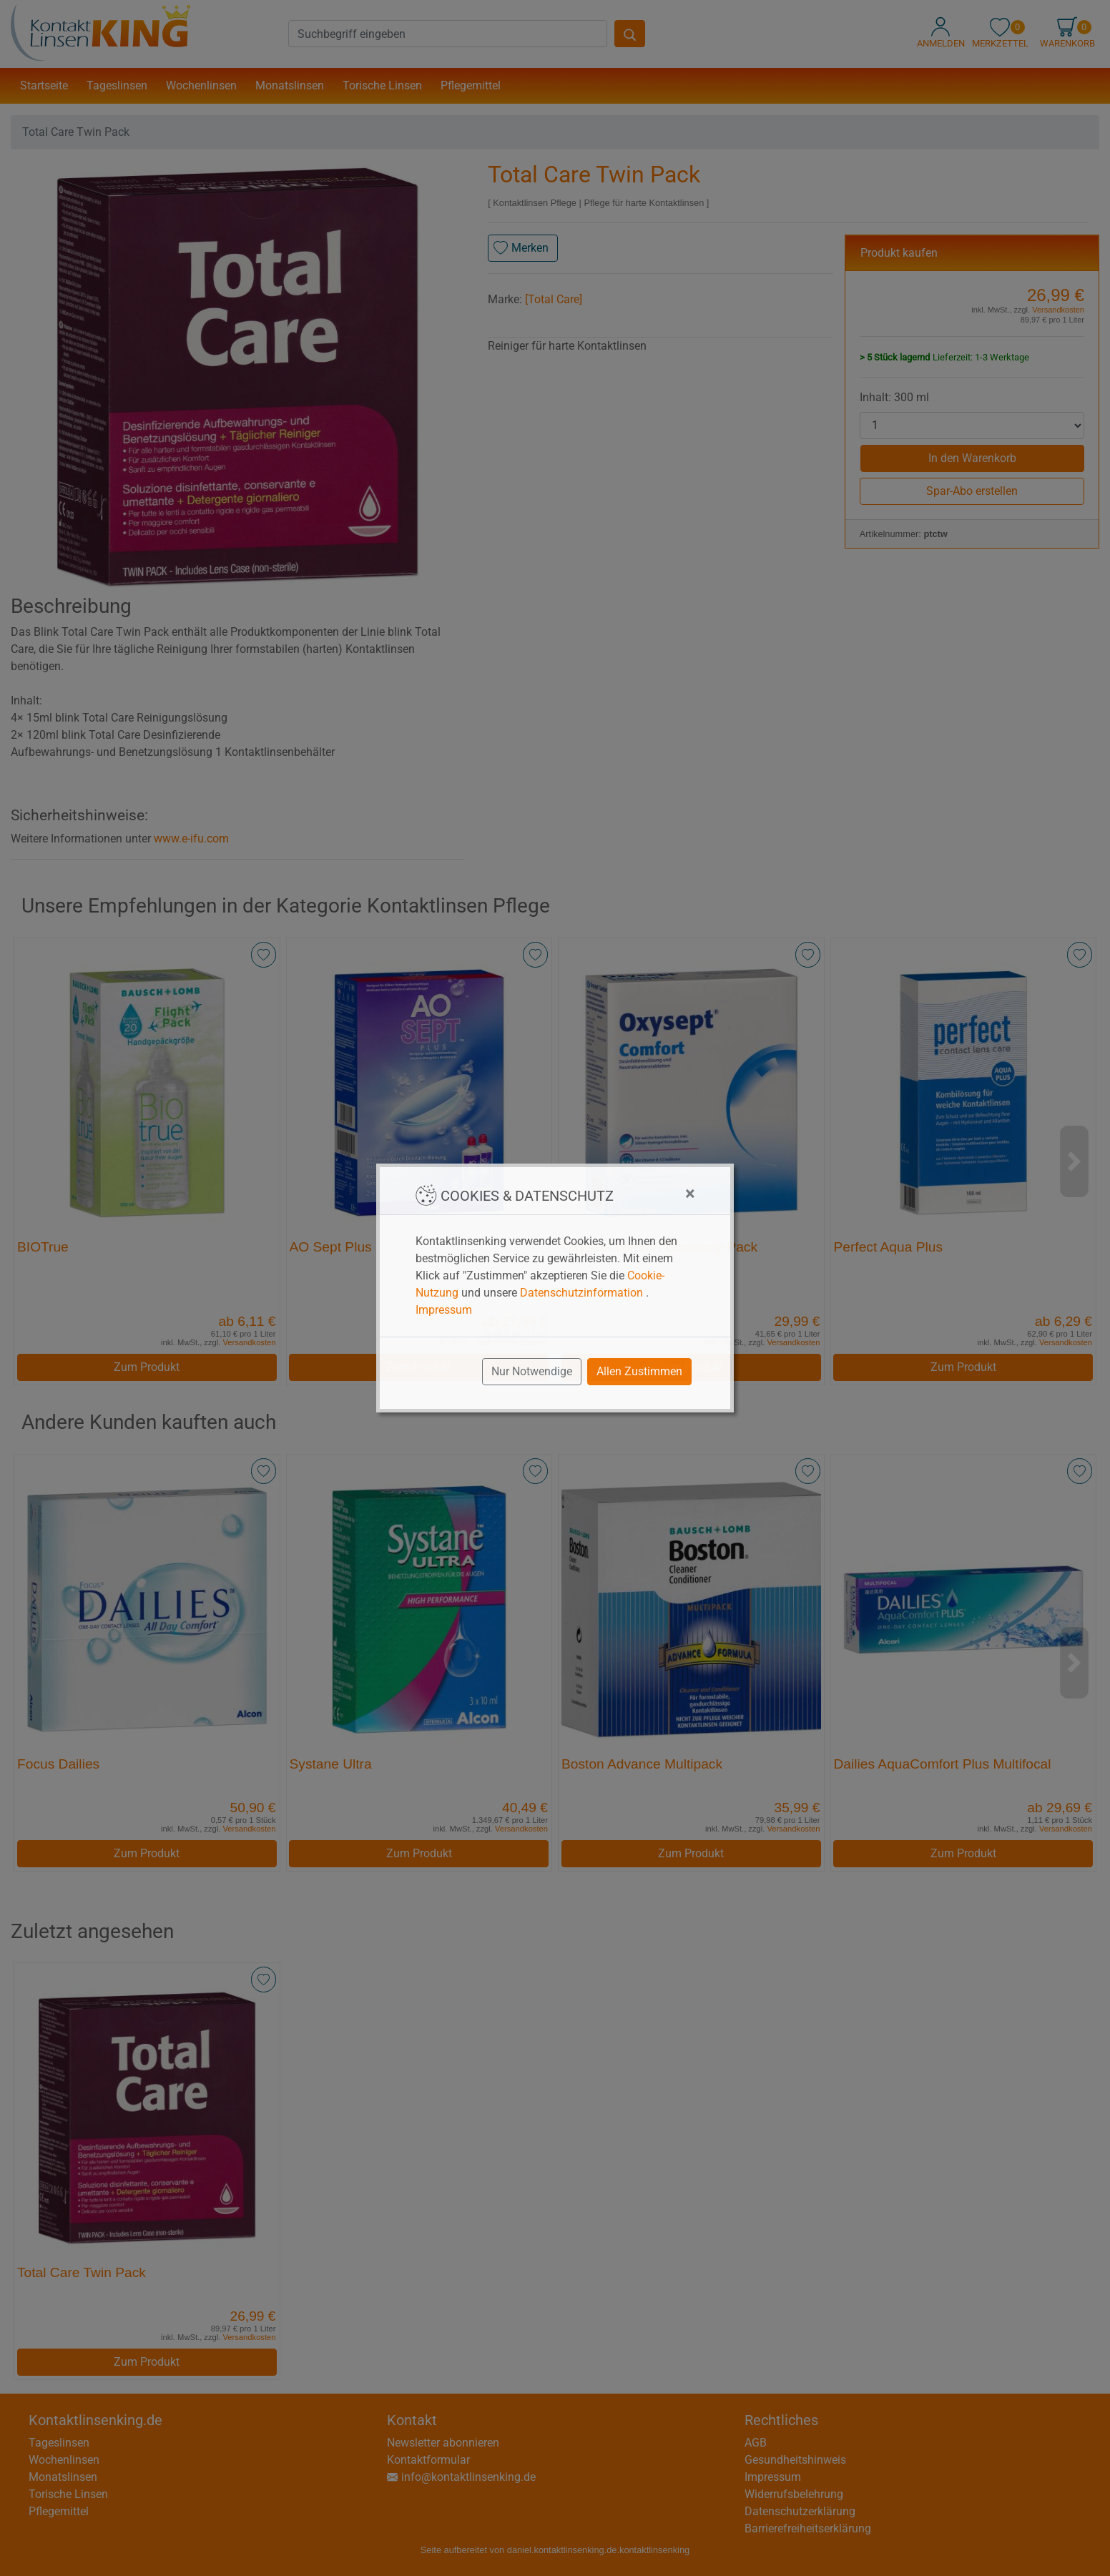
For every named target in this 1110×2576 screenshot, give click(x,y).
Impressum (444, 1310)
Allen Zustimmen (639, 1371)
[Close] (690, 1194)
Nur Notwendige (531, 1371)
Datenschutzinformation (581, 1292)
